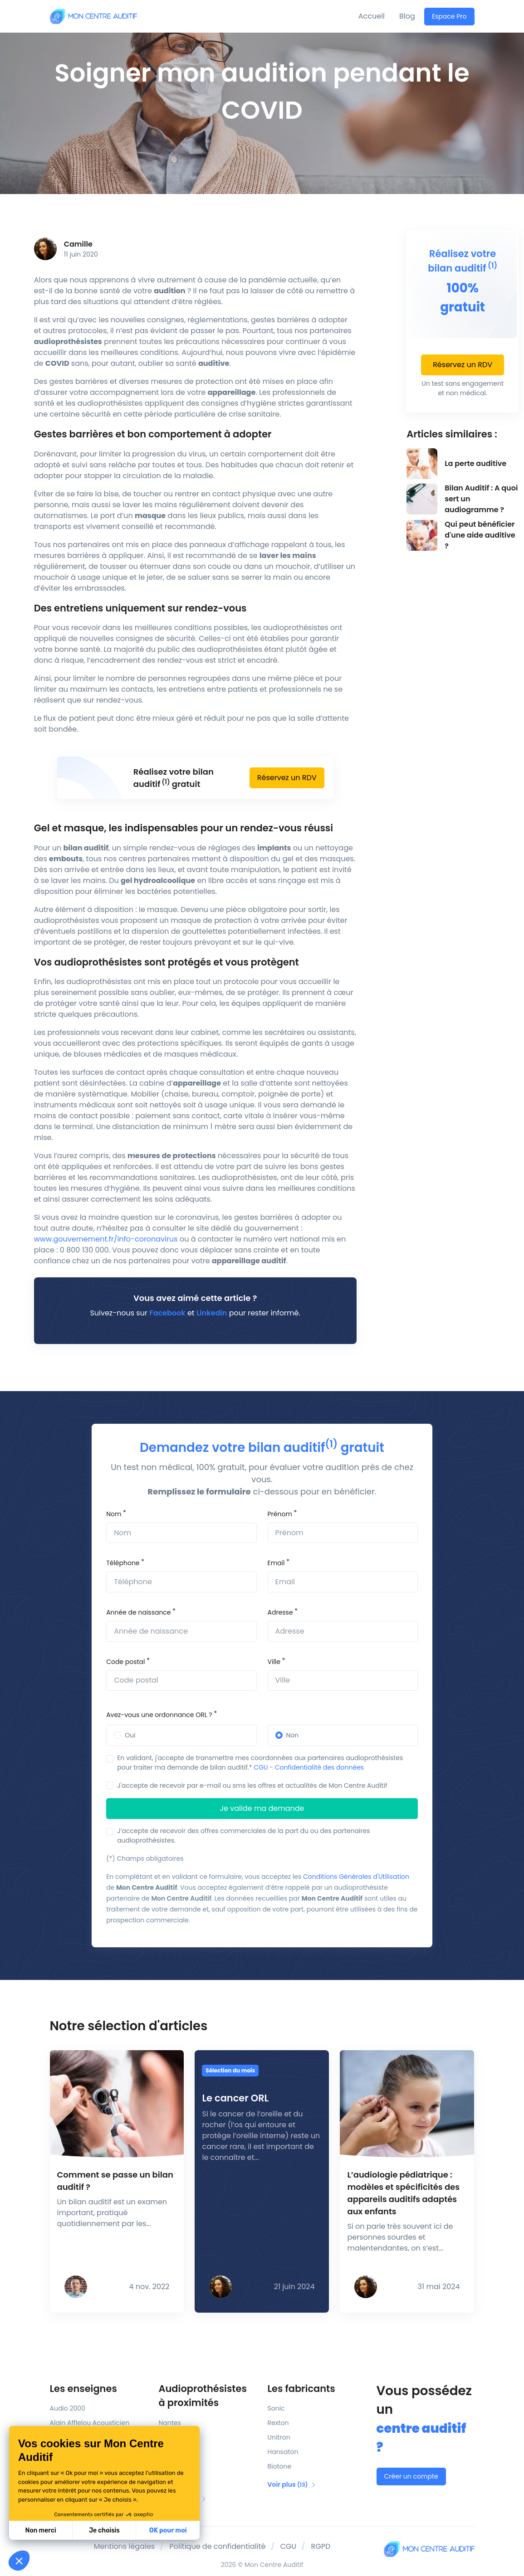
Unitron (279, 2437)
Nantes (170, 2422)
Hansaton (283, 2451)
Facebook (167, 1313)
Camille (78, 244)
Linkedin (211, 1313)
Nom (113, 1513)
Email (276, 1562)
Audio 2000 (67, 2408)
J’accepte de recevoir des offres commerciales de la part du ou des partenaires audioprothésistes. (243, 1835)
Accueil (371, 16)
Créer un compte (411, 2476)
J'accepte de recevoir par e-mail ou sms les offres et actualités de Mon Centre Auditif (252, 1785)
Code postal (125, 1661)
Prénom (280, 1513)
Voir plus (292, 2484)
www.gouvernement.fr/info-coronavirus (107, 1239)
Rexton (278, 2422)
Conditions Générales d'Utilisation (356, 1876)
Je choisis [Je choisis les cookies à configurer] (104, 2530)
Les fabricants (301, 2388)
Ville (274, 1661)
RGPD (321, 2546)
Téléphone (122, 1562)
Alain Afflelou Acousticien (90, 2422)
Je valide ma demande (262, 1808)
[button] (19, 2560)
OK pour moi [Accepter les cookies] (168, 2530)
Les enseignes (83, 2388)
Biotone (280, 2466)
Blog (407, 16)
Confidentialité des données (319, 1767)
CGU (261, 1767)
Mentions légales (124, 2546)
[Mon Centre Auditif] (93, 16)
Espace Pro (449, 16)
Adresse (280, 1612)
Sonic (276, 2408)
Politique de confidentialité (217, 2546)
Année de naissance (138, 1612)
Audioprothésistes (208, 2396)
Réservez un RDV (287, 777)
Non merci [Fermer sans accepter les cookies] (40, 2530)
